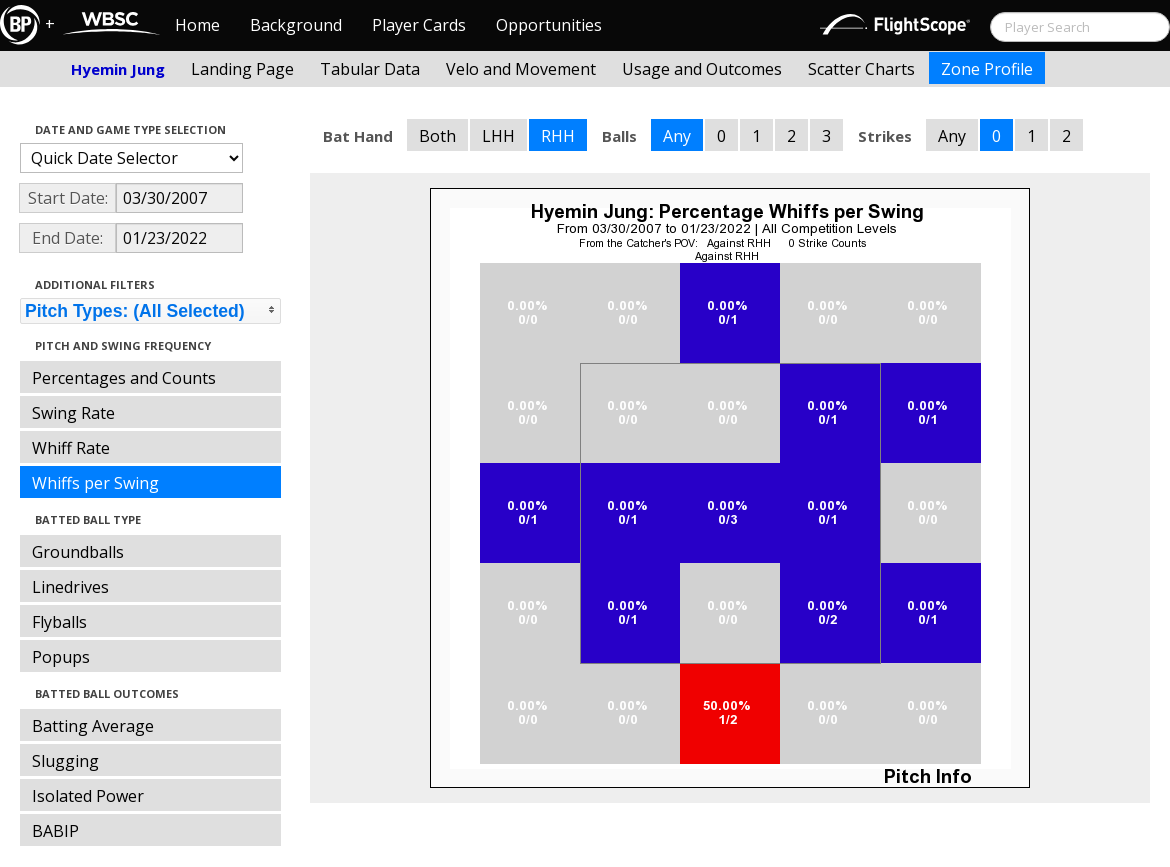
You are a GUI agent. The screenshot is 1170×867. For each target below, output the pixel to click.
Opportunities (549, 25)
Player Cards (419, 25)
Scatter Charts (861, 69)
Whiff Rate (71, 448)
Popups (61, 657)
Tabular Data (370, 69)
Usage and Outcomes (702, 69)
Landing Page (242, 69)
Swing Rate (73, 413)
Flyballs (59, 622)
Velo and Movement (521, 69)
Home (197, 25)
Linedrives (70, 587)
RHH (558, 136)
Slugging (65, 761)
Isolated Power (88, 796)
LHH (498, 136)
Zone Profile (987, 69)
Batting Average (93, 726)
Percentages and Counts (124, 378)
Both (437, 136)
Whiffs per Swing (95, 483)
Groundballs (78, 552)
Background (296, 25)
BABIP (55, 831)
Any (677, 136)
